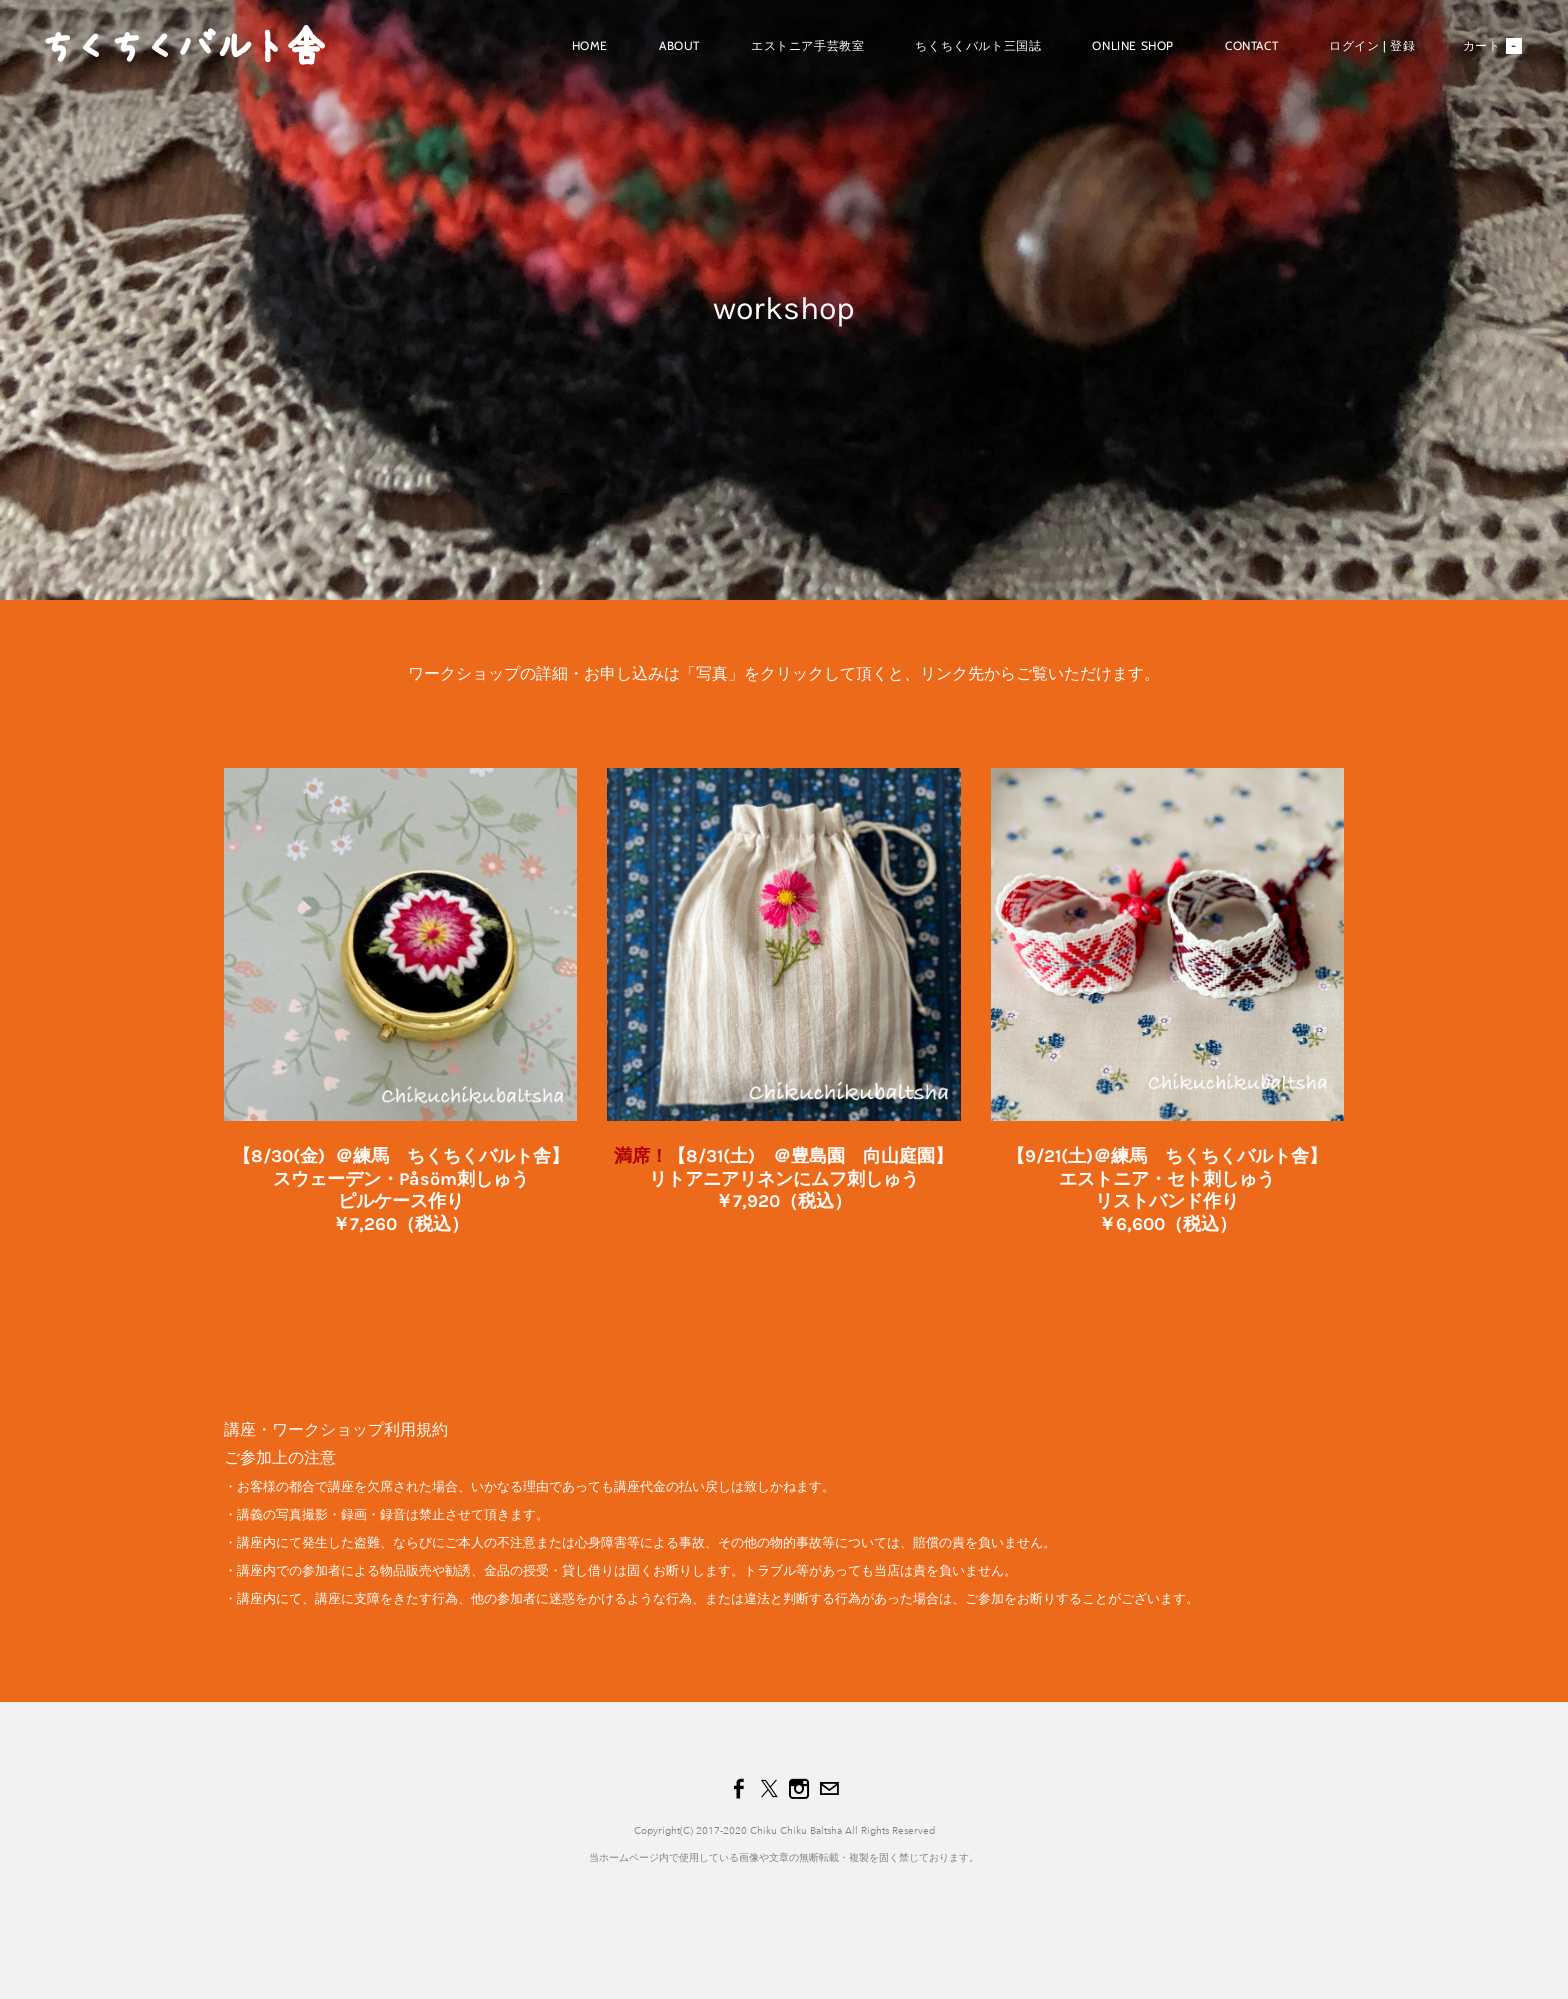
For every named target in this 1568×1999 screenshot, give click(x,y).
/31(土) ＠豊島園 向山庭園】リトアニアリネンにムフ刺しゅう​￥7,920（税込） (801, 1178)
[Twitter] (769, 1789)
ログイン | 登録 (1372, 45)
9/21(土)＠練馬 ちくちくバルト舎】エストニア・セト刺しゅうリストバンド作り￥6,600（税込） (1176, 1190)
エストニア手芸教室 (807, 45)
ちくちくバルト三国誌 (978, 45)
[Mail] (829, 1789)
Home (590, 45)
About (679, 45)
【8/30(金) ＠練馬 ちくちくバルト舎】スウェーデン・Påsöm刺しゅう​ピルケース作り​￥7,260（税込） (401, 1190)
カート (1492, 46)
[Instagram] (799, 1789)
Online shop (1133, 45)
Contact (1251, 45)
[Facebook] (739, 1789)
